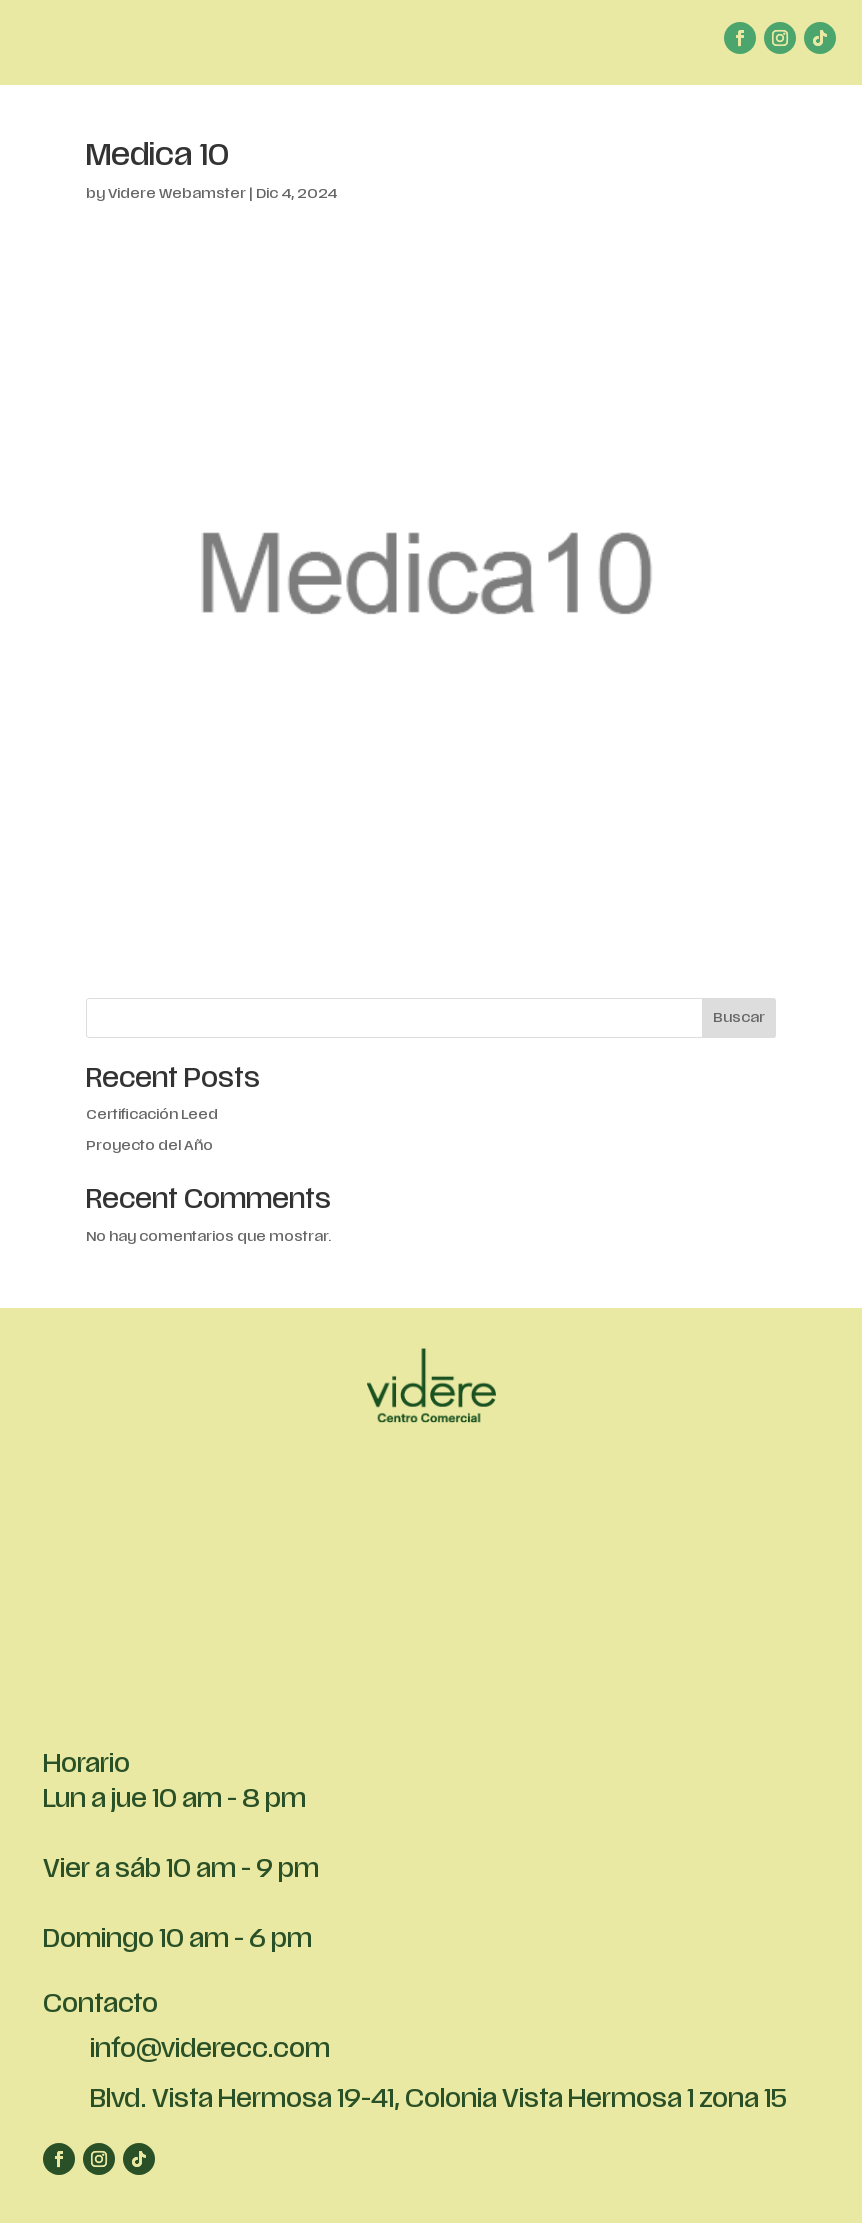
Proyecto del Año (149, 1146)
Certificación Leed (152, 1115)
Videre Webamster (177, 194)
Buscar (739, 1018)
